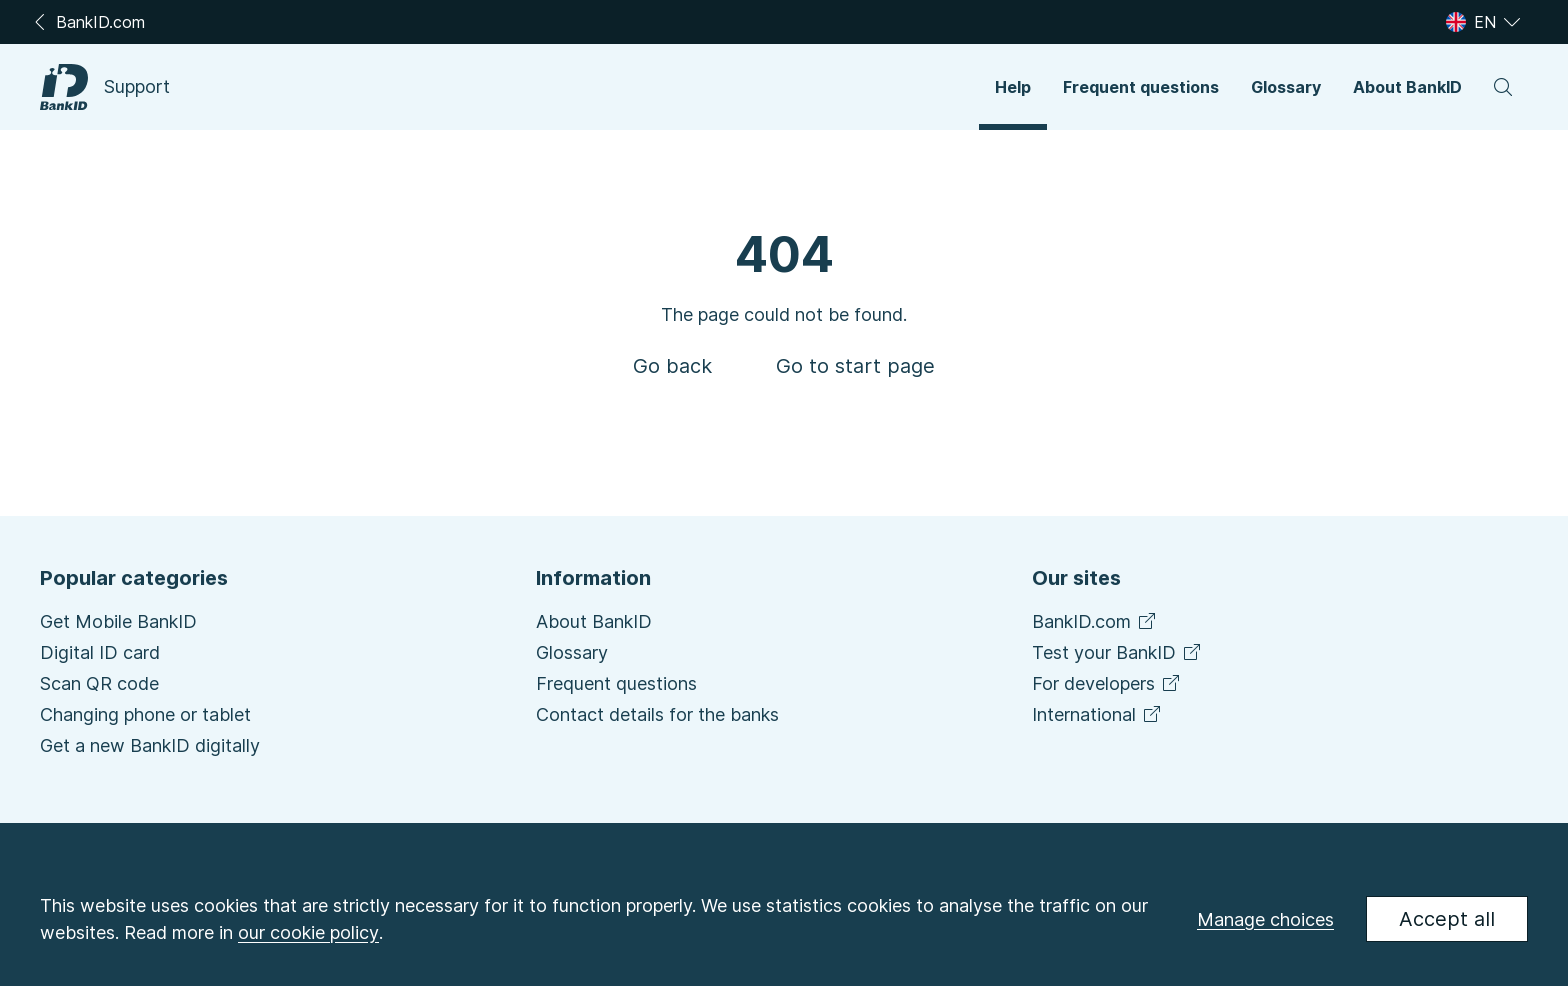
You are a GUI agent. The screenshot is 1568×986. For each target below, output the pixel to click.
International (1096, 714)
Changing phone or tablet (145, 714)
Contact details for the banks (657, 714)
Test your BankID (1116, 652)
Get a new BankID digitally (150, 745)
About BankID (594, 621)
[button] (1013, 87)
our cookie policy (308, 932)
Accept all (1447, 919)
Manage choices (1265, 919)
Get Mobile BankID (118, 621)
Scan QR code (99, 683)
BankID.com (1093, 621)
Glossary (572, 652)
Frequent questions (616, 683)
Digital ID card (100, 652)
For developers (1105, 683)
